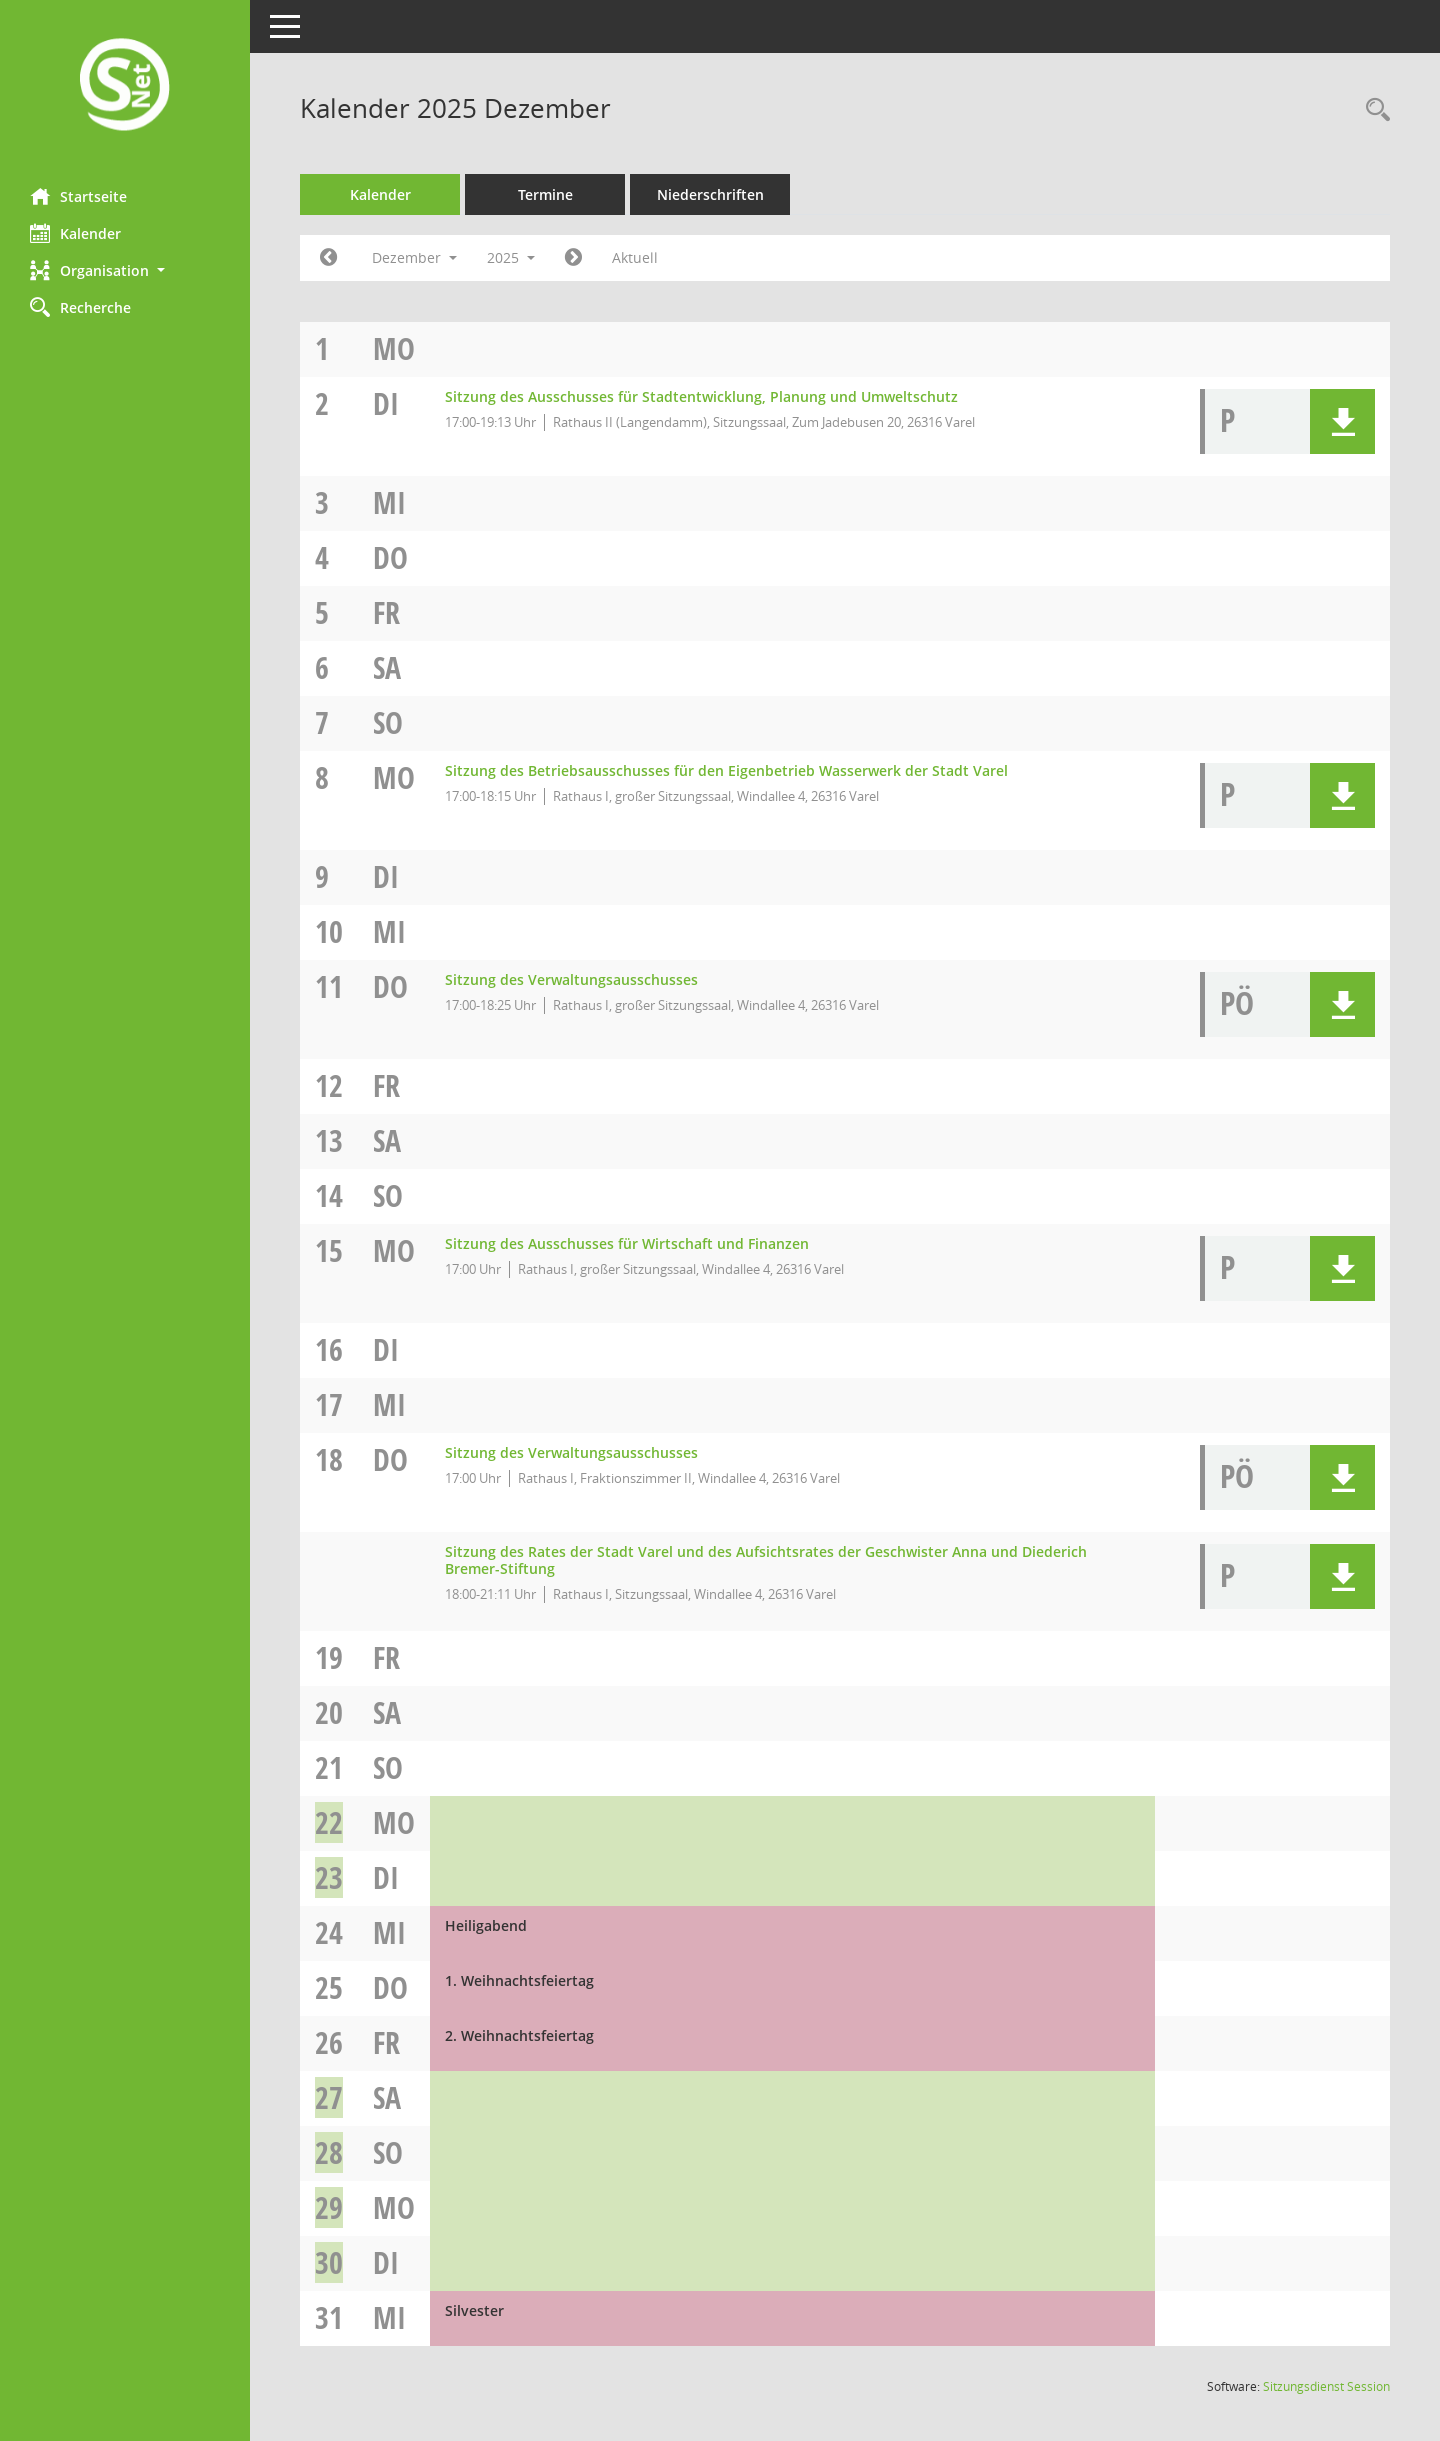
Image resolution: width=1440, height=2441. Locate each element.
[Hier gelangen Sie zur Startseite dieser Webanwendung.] (125, 86)
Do (390, 557)
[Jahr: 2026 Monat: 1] (573, 258)
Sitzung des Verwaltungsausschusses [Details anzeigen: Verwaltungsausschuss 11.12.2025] (571, 979)
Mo (394, 348)
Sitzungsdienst (1326, 2386)
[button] (125, 270)
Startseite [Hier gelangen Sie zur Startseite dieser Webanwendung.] (78, 196)
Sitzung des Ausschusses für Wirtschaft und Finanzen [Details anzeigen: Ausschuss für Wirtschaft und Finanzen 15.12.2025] (627, 1243)
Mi (389, 502)
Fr (386, 612)
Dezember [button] (414, 257)
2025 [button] (511, 257)
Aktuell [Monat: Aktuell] (635, 257)
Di (386, 403)
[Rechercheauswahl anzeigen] (1373, 110)
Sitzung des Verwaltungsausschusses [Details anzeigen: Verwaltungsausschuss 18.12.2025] (571, 1452)
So (388, 722)
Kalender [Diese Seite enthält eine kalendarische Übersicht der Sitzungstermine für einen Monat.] (75, 233)
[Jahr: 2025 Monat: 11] (328, 258)
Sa (387, 667)
